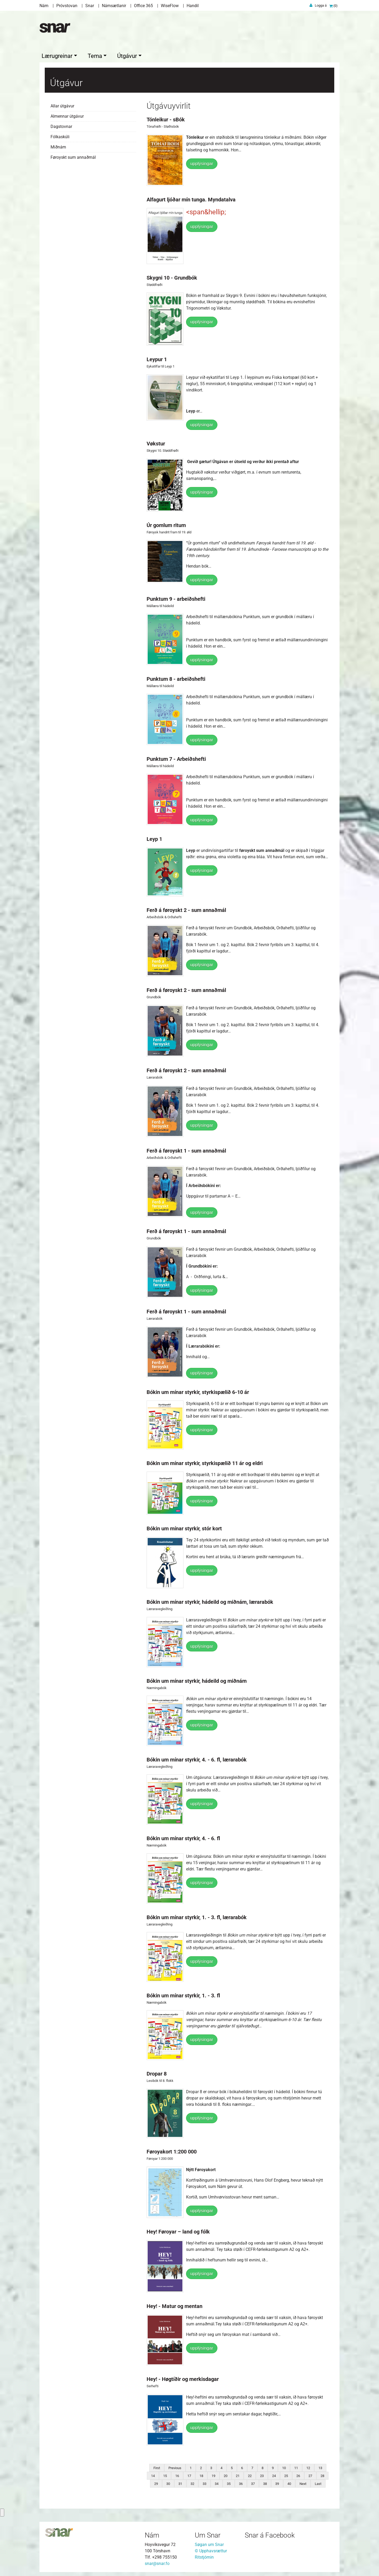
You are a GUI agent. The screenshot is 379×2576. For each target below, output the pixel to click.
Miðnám (58, 145)
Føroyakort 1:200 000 (172, 2150)
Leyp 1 (154, 838)
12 (308, 2467)
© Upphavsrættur (211, 2549)
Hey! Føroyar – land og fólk (178, 2230)
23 (262, 2474)
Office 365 (143, 5)
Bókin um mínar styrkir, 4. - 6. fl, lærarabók (197, 1758)
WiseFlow (170, 5)
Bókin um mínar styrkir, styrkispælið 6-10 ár (198, 1391)
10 (284, 2467)
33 (204, 2482)
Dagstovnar (61, 125)
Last (318, 2482)
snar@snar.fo (157, 2562)
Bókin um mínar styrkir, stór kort (184, 1527)
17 (189, 2474)
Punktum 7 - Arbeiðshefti (176, 758)
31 (180, 2482)
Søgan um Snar (209, 2543)
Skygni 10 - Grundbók (172, 276)
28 (322, 2474)
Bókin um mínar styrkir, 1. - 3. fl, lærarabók (197, 1916)
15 (165, 2474)
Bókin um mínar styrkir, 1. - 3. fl (183, 1994)
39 (277, 2482)
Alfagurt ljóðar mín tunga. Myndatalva (191, 198)
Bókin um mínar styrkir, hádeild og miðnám (197, 1679)
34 (216, 2482)
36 (241, 2482)
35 (229, 2482)
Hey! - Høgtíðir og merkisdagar (183, 2378)
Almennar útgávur (67, 114)
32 (192, 2482)
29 (156, 2482)
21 (238, 2474)
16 (177, 2474)
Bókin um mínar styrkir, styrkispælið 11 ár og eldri (205, 1462)
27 (310, 2474)
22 (250, 2474)
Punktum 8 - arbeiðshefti (176, 677)
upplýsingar (201, 162)
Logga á (321, 5)
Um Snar (208, 2534)
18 (201, 2474)
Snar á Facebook (270, 2534)
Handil (193, 5)
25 (286, 2474)
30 (168, 2482)
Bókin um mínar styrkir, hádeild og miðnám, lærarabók (210, 1600)
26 (298, 2474)
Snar (89, 5)
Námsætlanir (114, 5)
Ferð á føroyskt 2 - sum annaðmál (186, 909)
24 (274, 2474)
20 (225, 2474)
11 (296, 2467)
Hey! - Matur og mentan (174, 2305)
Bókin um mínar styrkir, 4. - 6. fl (183, 1837)
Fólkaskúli (60, 135)
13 (320, 2467)
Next (303, 2482)
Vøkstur (156, 442)
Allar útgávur (62, 104)
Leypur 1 (157, 358)
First (156, 2467)
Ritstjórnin (204, 2555)
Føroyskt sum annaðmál (73, 155)
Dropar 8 (157, 2072)
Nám (43, 5)
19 (213, 2474)
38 (265, 2482)
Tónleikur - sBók (166, 118)
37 (253, 2482)
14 (153, 2474)
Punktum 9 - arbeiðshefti (176, 597)
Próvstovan (66, 5)
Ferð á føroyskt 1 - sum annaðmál (186, 1149)
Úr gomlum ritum (166, 524)
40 (289, 2482)
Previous (174, 2467)
